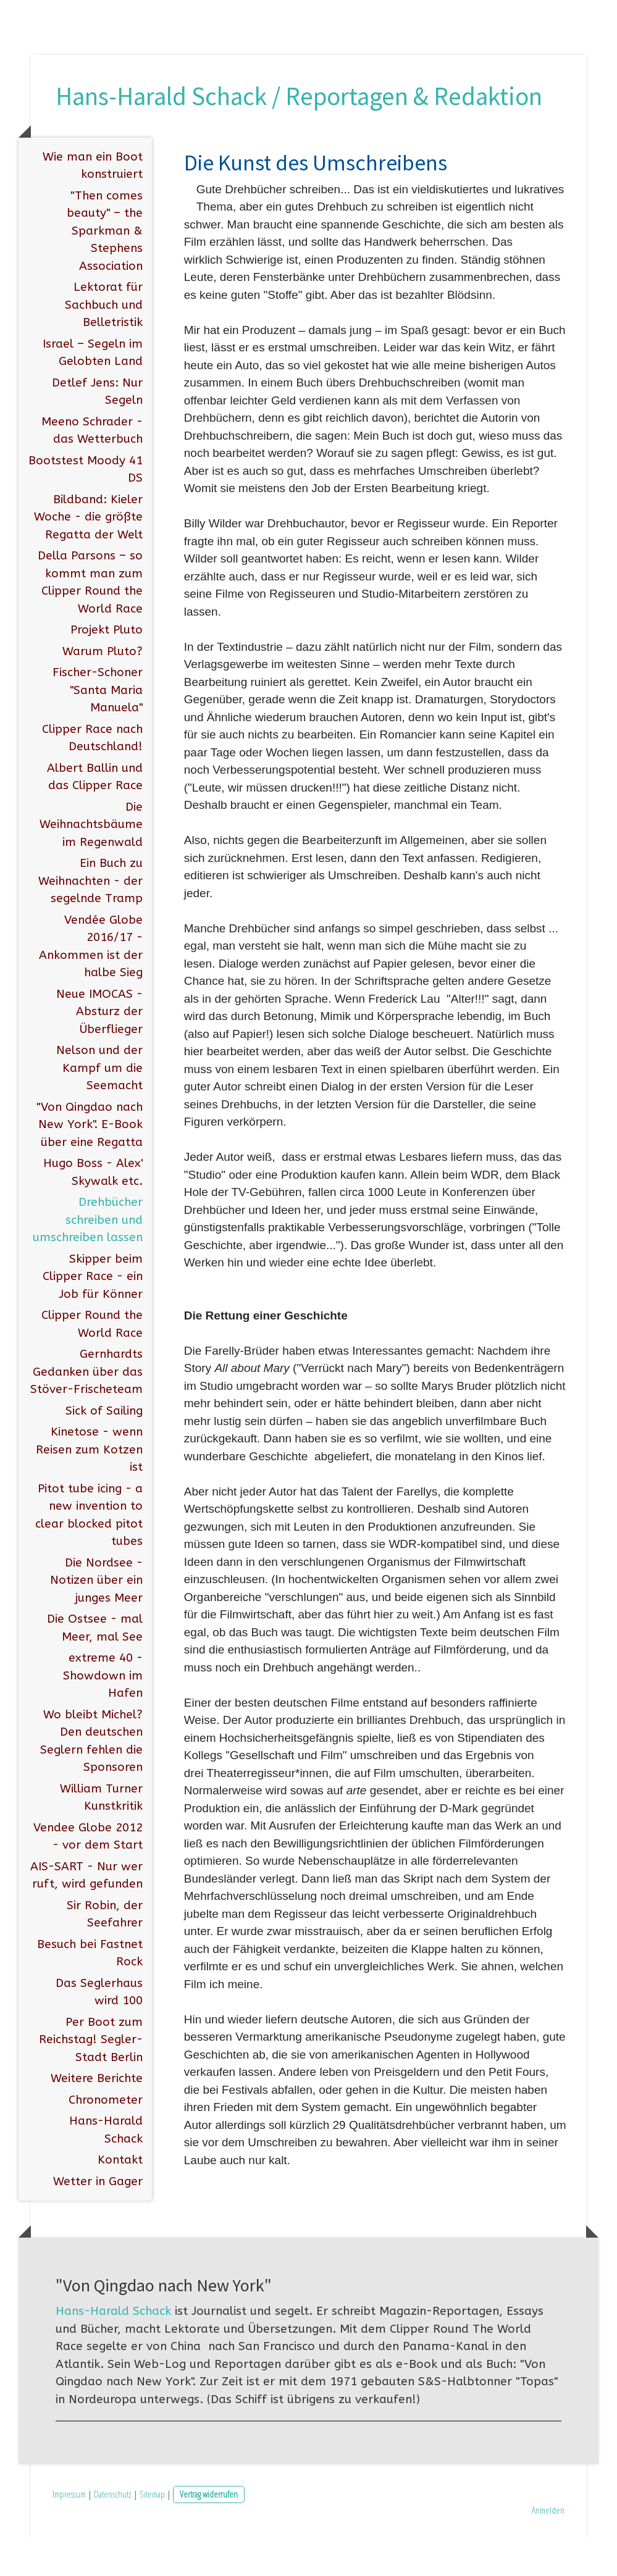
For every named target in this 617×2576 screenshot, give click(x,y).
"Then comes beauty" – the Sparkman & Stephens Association (105, 268)
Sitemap (152, 2531)
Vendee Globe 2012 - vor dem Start (88, 1873)
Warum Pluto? (102, 688)
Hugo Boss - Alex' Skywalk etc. (93, 1210)
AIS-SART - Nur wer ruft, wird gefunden (86, 1912)
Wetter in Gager (98, 2218)
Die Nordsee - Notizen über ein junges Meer (96, 1617)
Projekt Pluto (106, 667)
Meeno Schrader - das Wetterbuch (92, 467)
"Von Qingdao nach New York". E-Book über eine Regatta (89, 1161)
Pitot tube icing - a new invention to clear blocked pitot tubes (89, 1552)
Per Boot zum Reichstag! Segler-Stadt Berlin (91, 2076)
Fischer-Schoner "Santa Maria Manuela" (97, 727)
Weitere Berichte (97, 2116)
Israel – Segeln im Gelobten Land (93, 390)
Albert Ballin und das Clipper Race (95, 814)
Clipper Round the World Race (92, 1362)
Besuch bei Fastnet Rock (90, 1990)
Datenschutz (113, 2531)
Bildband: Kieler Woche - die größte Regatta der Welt (88, 554)
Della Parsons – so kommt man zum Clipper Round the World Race (90, 620)
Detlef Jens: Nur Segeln (97, 429)
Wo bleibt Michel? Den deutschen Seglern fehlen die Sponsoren (91, 1778)
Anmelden (548, 2547)
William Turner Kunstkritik (101, 1834)
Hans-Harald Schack (106, 2167)
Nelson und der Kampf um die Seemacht (99, 1105)
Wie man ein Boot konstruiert (93, 203)
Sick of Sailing (104, 1448)
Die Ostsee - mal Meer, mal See (95, 1665)
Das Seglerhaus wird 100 (99, 2029)
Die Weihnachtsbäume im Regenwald (91, 861)
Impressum (69, 2531)
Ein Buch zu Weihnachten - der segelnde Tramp (90, 918)
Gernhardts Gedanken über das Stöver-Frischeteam (86, 1409)
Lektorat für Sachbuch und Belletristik (104, 342)
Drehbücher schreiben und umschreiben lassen (88, 1257)
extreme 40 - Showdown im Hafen (103, 1713)
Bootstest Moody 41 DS (85, 506)
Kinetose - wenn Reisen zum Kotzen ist (89, 1487)
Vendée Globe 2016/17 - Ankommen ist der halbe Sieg (91, 983)
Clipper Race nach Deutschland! (92, 775)
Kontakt (120, 2197)
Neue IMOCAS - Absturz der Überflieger (99, 1048)
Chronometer (106, 2137)
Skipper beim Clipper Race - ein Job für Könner (93, 1313)
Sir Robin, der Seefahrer (105, 1951)
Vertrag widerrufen (209, 2531)
